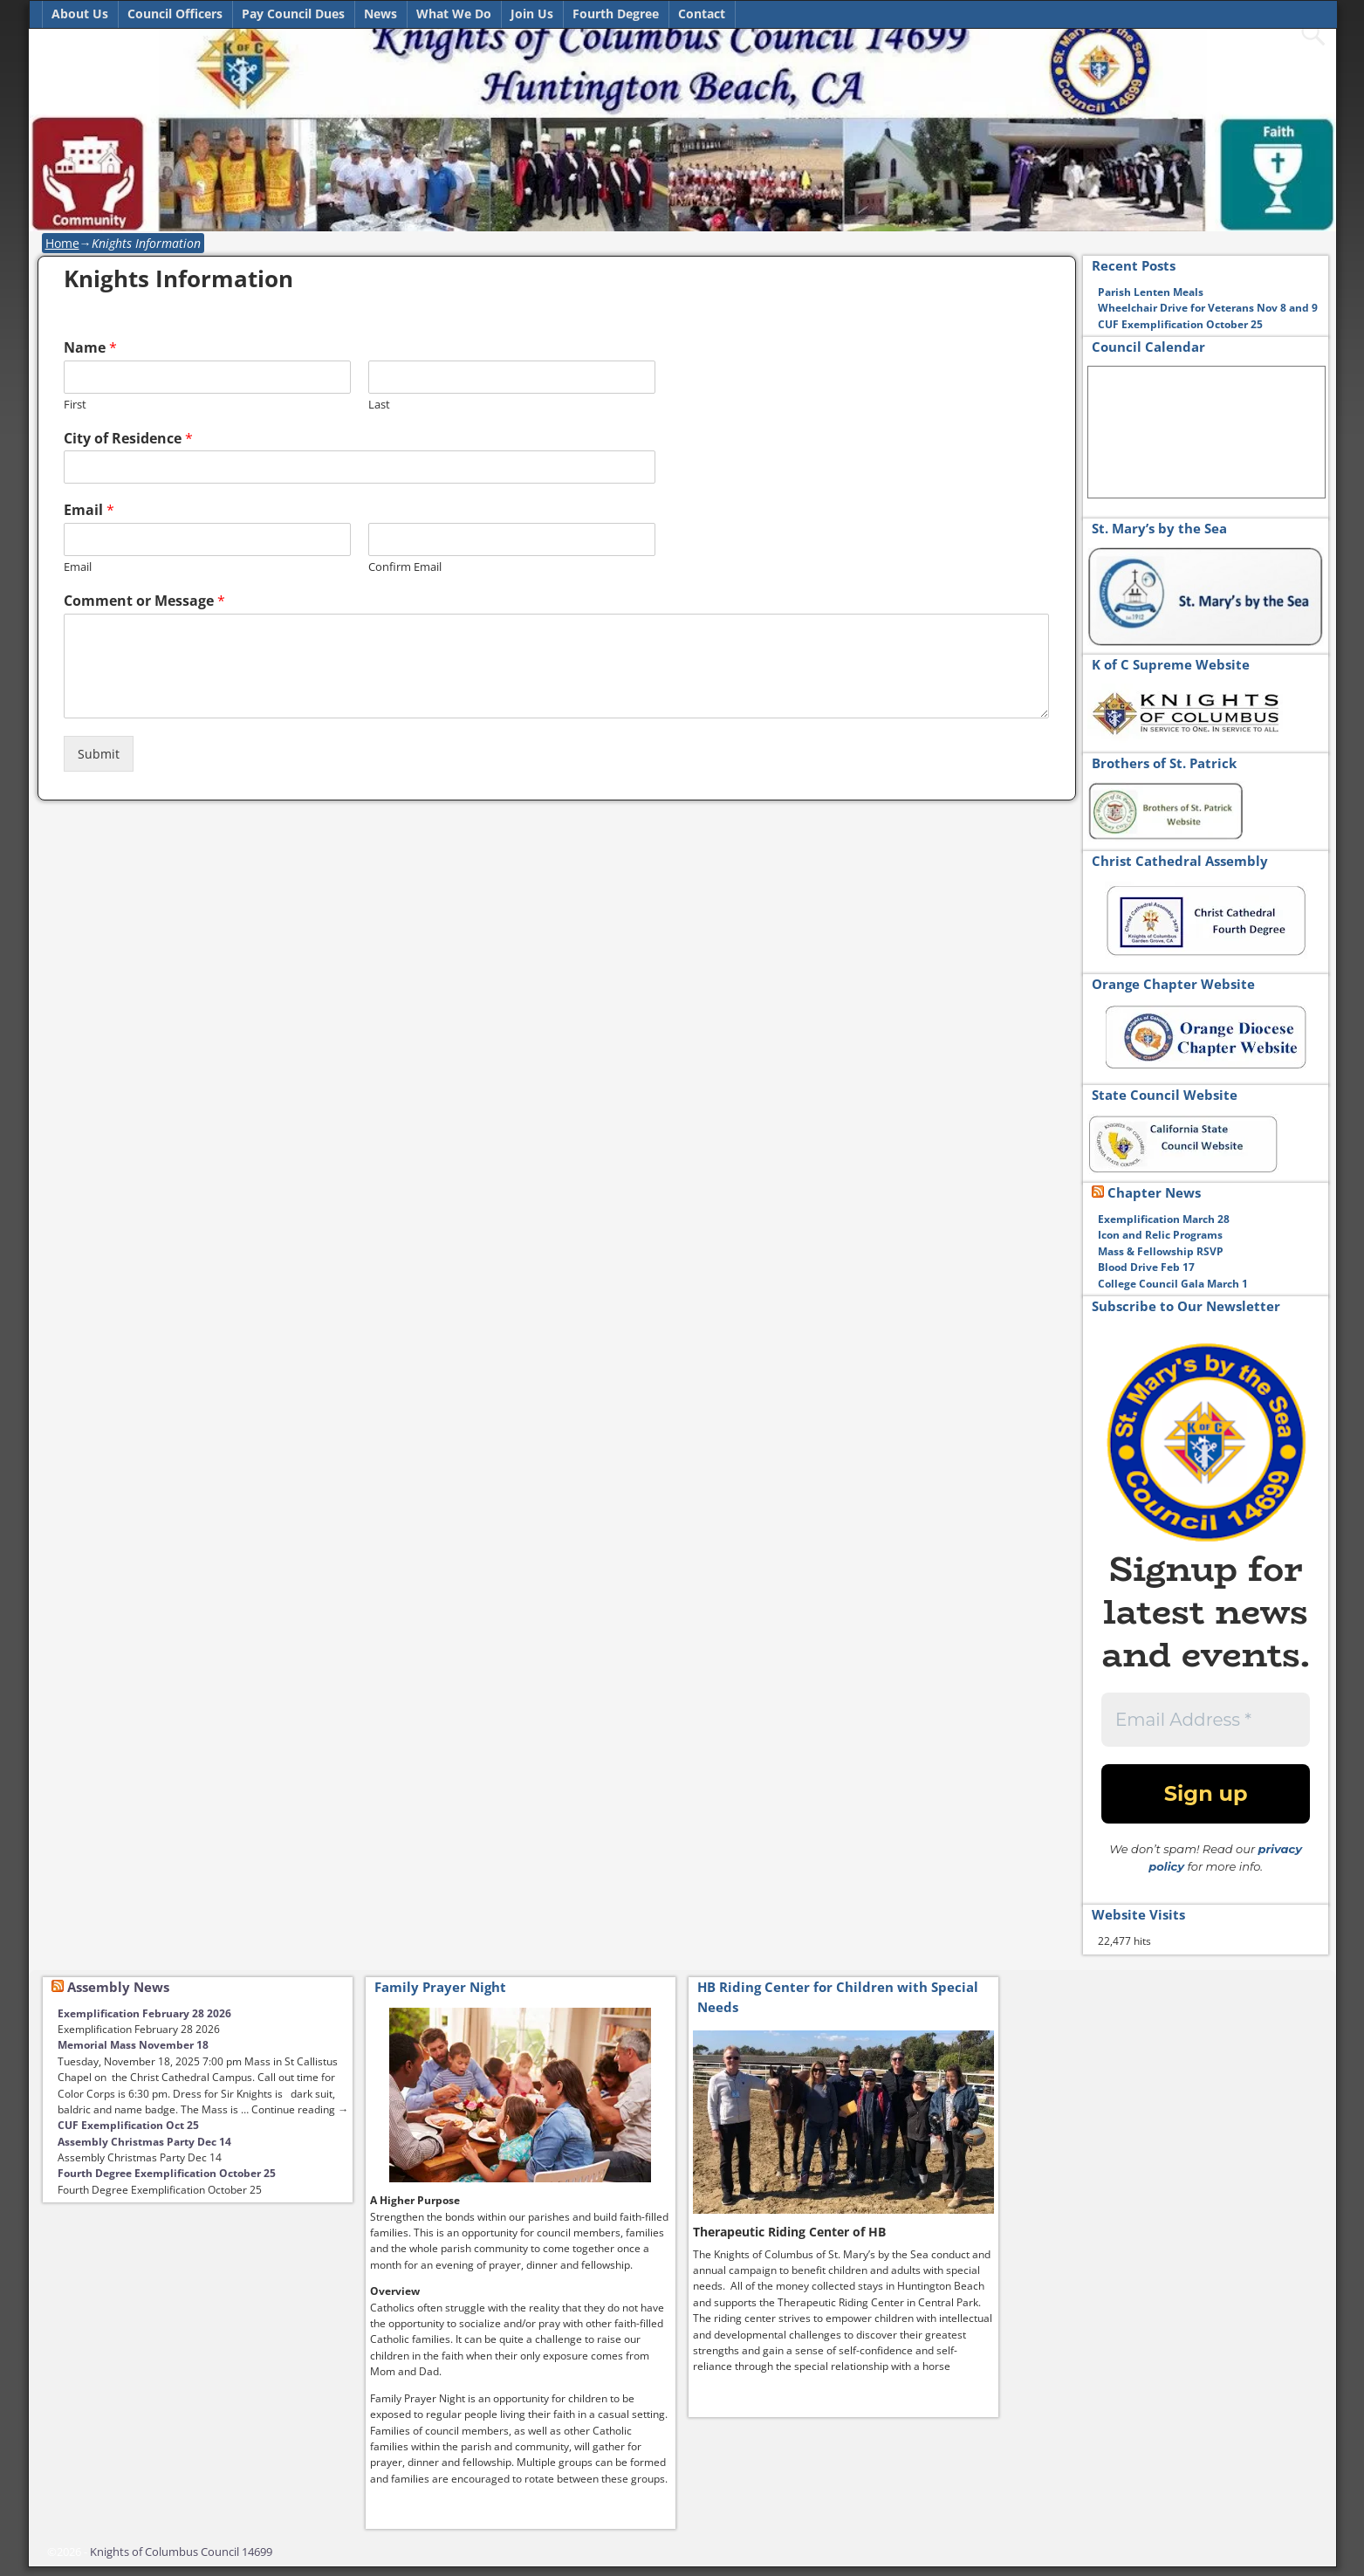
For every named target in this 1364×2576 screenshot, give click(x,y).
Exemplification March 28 (1164, 1219)
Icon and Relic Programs (1160, 1234)
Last (379, 404)
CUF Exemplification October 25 (1180, 324)
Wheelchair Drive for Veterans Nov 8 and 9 (1208, 307)
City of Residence (128, 438)
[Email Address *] (1206, 1720)
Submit (99, 753)
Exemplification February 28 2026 (144, 2013)
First (75, 404)
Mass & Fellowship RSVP (1160, 1251)
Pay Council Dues (293, 13)
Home (62, 243)
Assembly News (118, 1987)
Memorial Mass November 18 (133, 2044)
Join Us (532, 13)
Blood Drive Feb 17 (1147, 1267)
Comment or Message (144, 601)
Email (89, 510)
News (380, 13)
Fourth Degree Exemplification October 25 (167, 2173)
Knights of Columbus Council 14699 (181, 2551)
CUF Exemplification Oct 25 (128, 2125)
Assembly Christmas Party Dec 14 (144, 2141)
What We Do (453, 13)
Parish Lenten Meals (1150, 292)
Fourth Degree (615, 13)
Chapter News (1154, 1192)
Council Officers (175, 13)
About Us (79, 13)
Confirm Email (405, 567)
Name (90, 348)
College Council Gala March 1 (1173, 1283)
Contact (701, 13)
